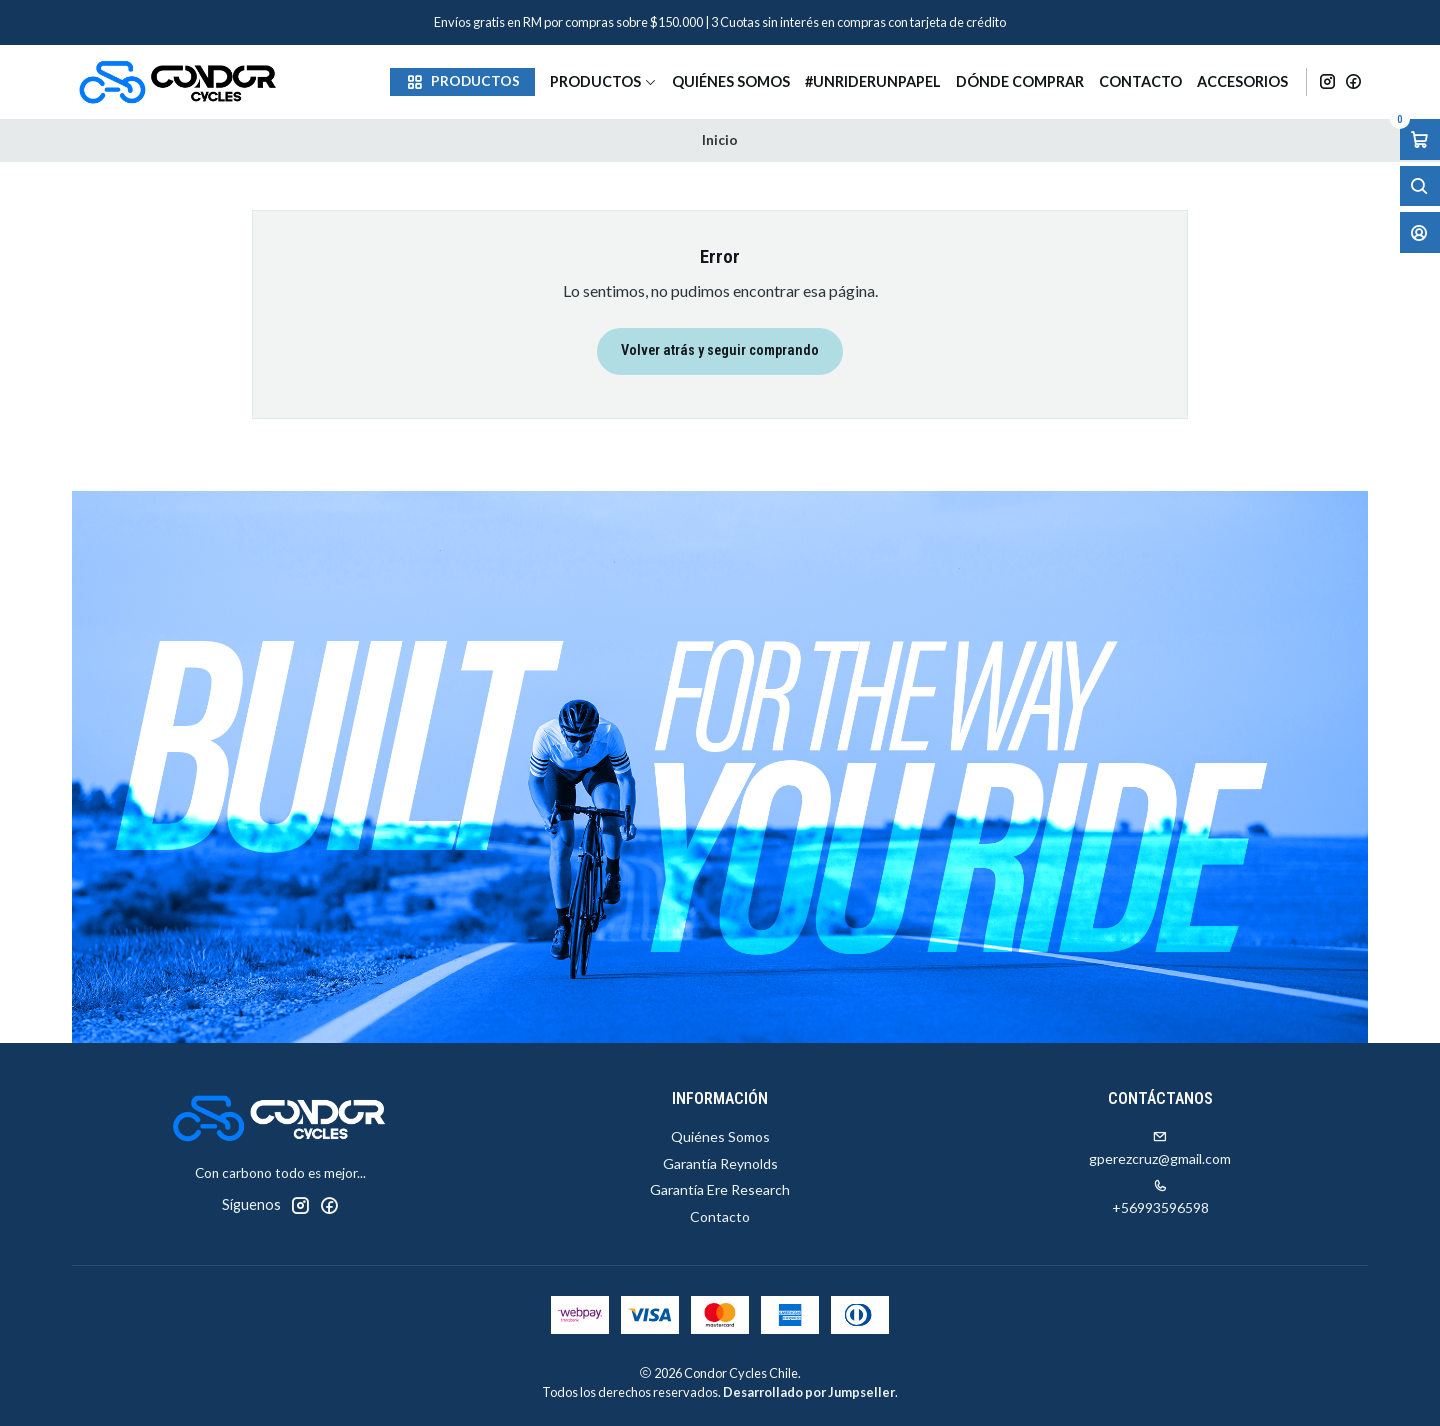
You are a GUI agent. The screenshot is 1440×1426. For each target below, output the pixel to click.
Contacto (1140, 81)
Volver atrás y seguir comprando (720, 350)
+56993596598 (1160, 1197)
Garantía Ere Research (720, 1189)
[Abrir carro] (1420, 139)
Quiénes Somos (731, 81)
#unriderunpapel (873, 81)
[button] (462, 82)
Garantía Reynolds (720, 1163)
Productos (603, 81)
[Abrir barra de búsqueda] (1420, 186)
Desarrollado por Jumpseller (809, 1392)
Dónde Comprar (1020, 81)
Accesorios (1242, 81)
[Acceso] (1420, 232)
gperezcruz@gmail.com (1160, 1148)
